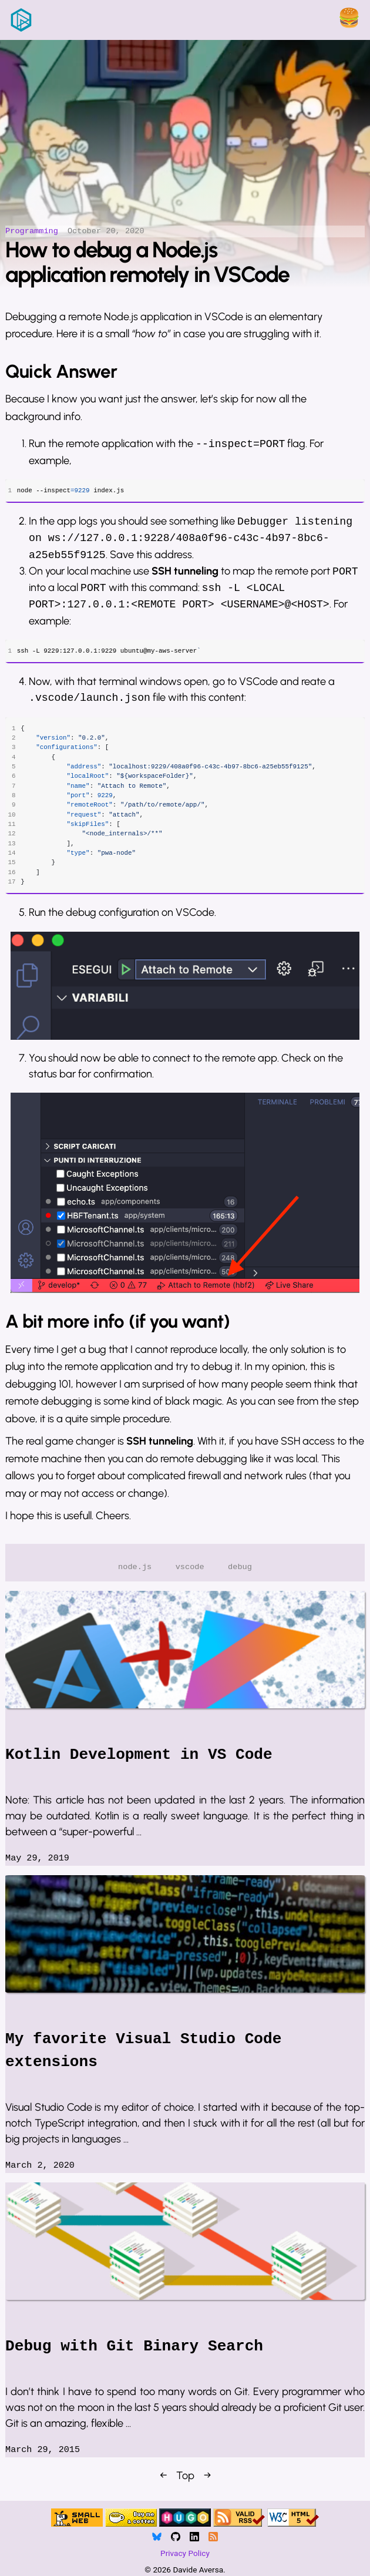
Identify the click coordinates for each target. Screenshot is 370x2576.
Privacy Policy (185, 2554)
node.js (135, 1575)
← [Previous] (163, 2484)
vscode (190, 1575)
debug (240, 1575)
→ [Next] (207, 2484)
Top (185, 2484)
